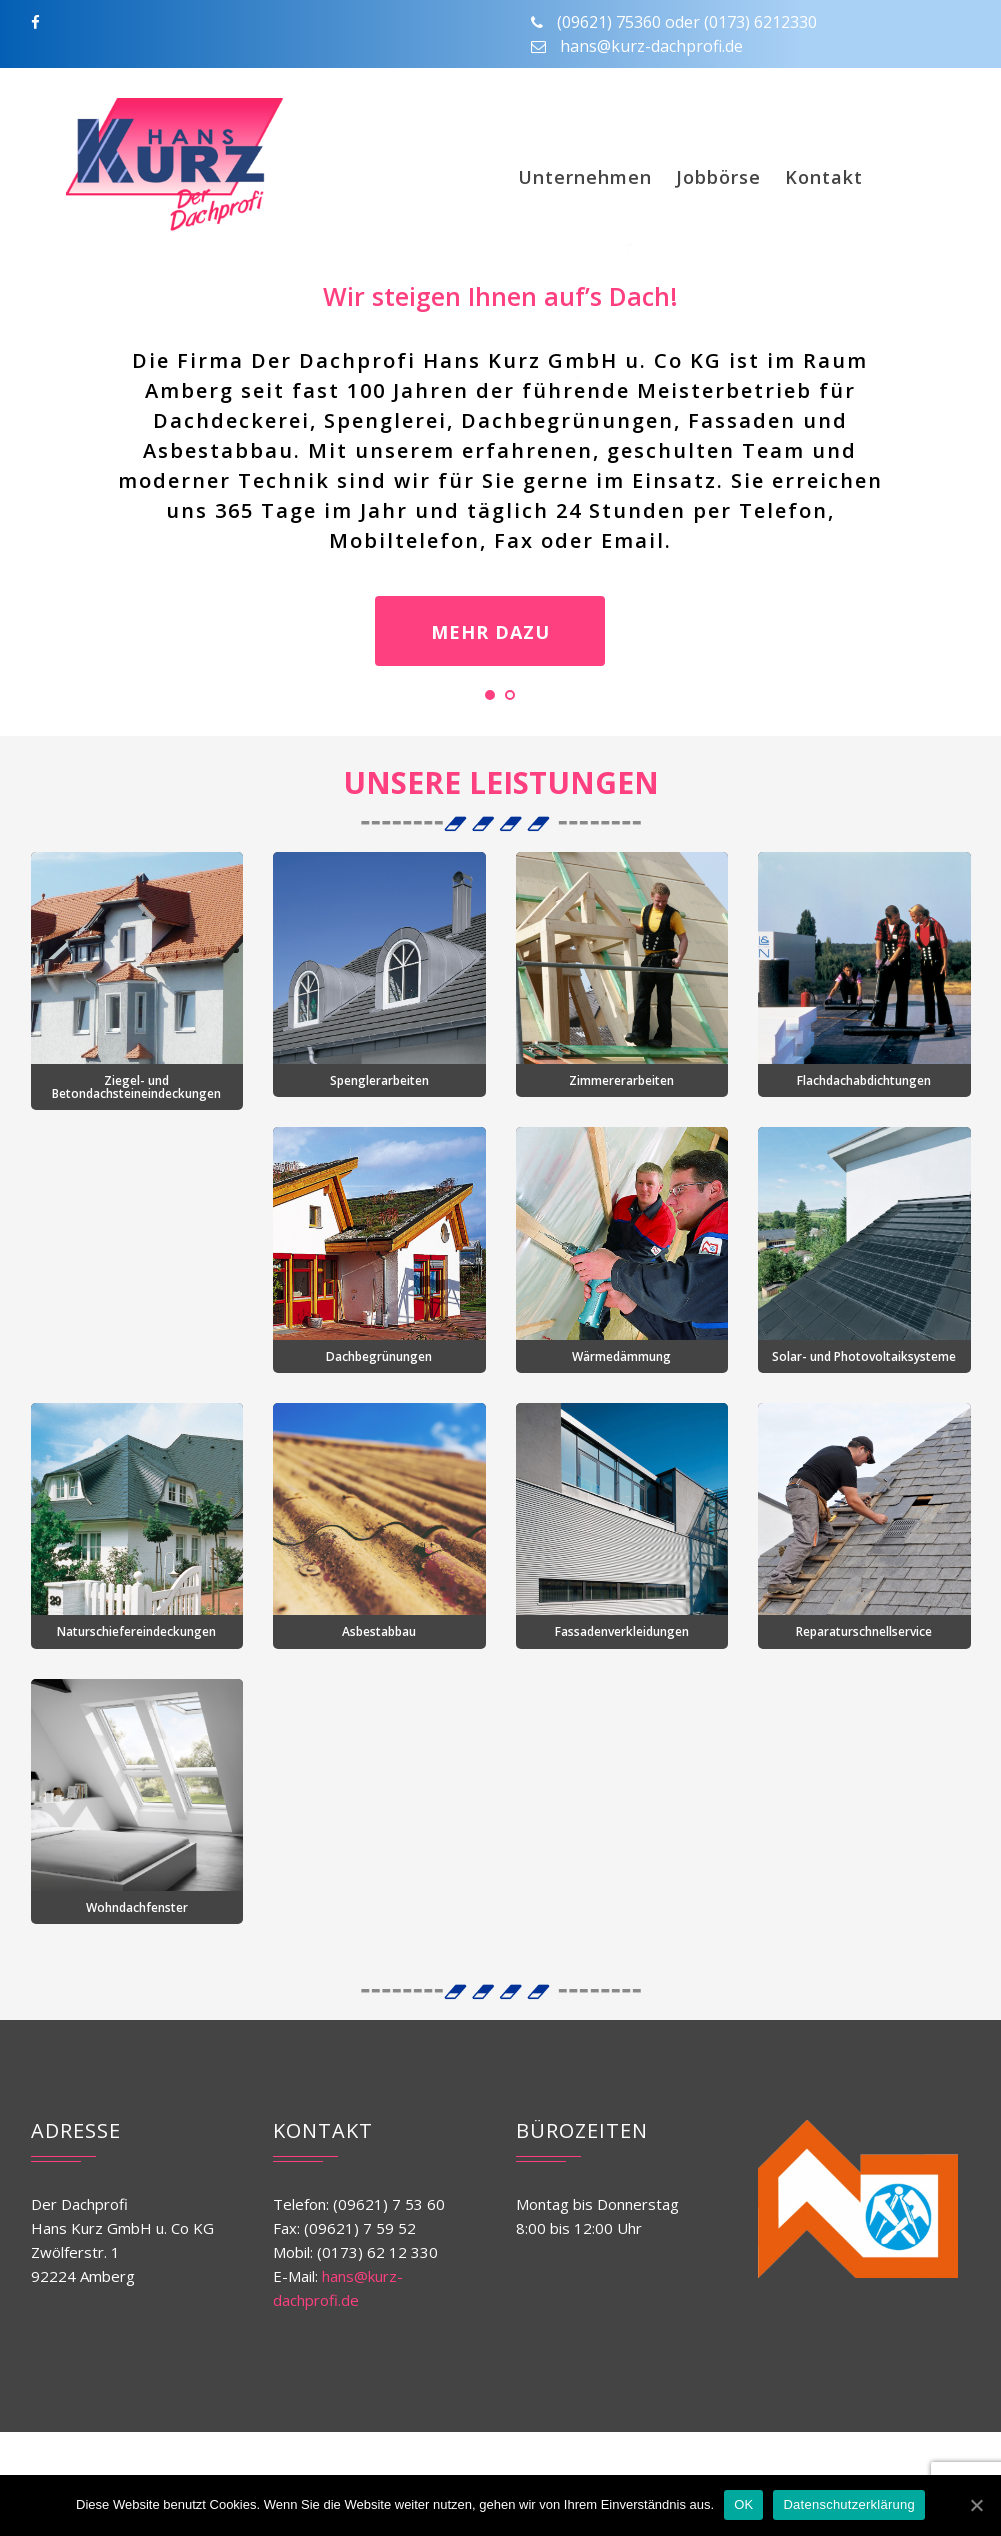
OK (743, 2504)
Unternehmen (585, 177)
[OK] (976, 2505)
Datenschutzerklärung (848, 2504)
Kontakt (824, 177)
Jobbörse (718, 177)
